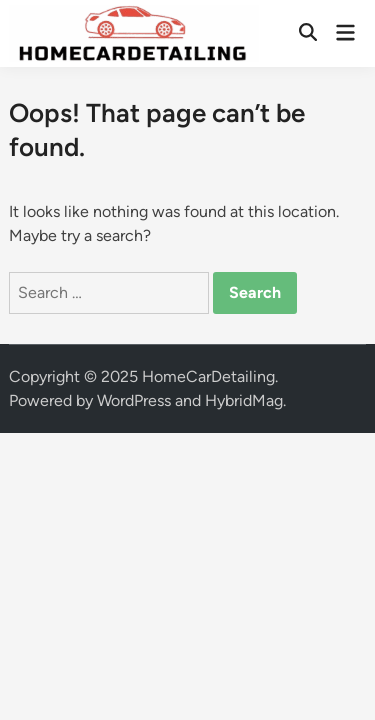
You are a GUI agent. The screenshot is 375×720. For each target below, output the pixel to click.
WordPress (134, 400)
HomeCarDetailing (208, 376)
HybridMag (244, 400)
